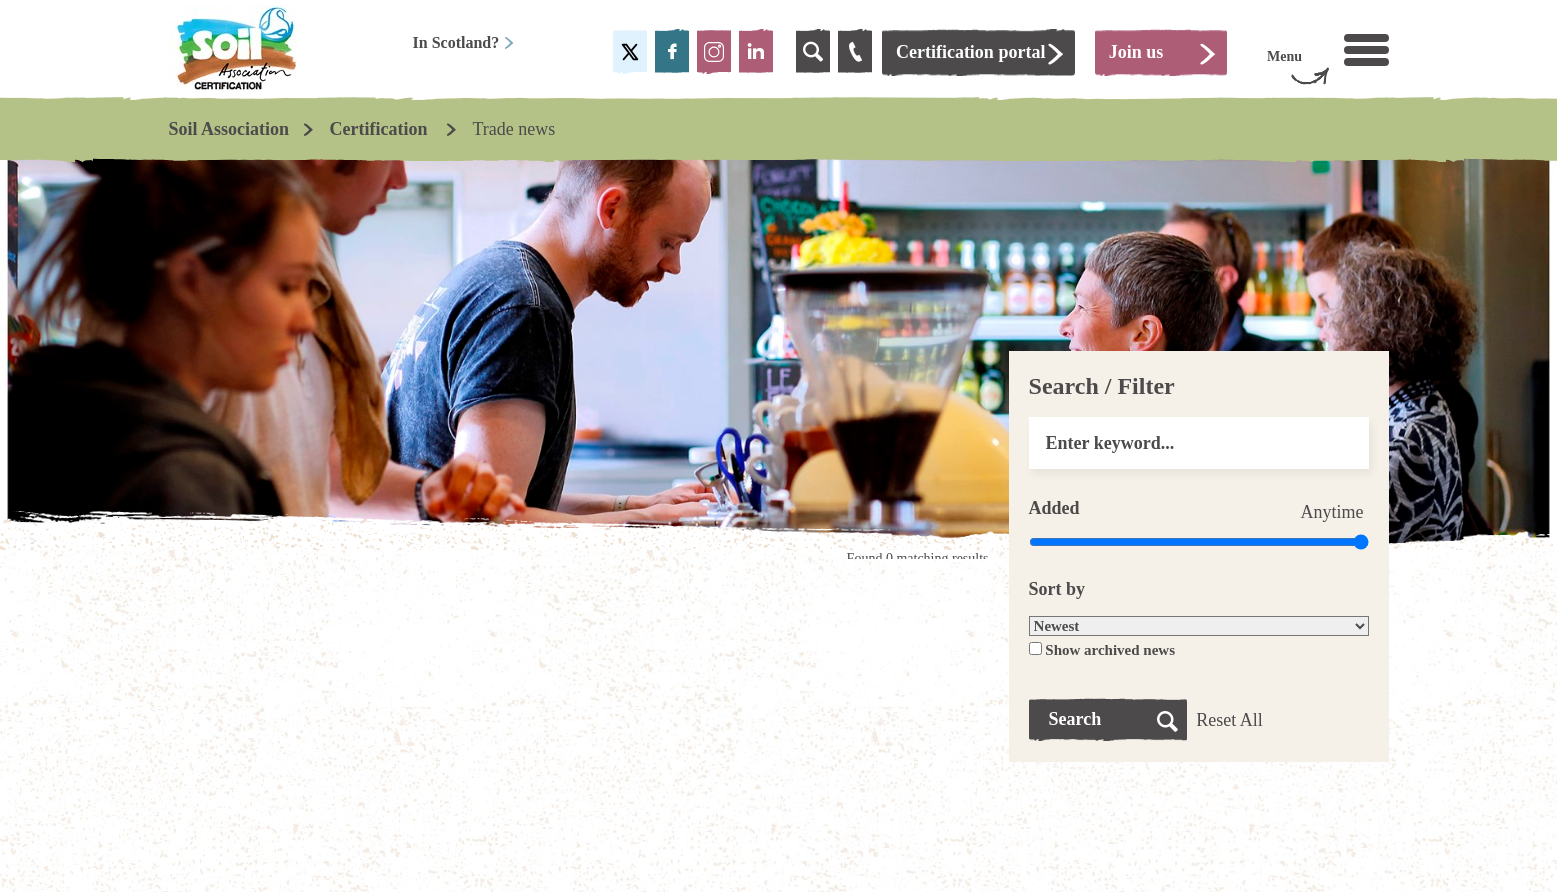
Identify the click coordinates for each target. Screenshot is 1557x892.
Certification (381, 129)
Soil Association (229, 129)
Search (1075, 719)
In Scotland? (464, 42)
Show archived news (1110, 650)
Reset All (1229, 720)
